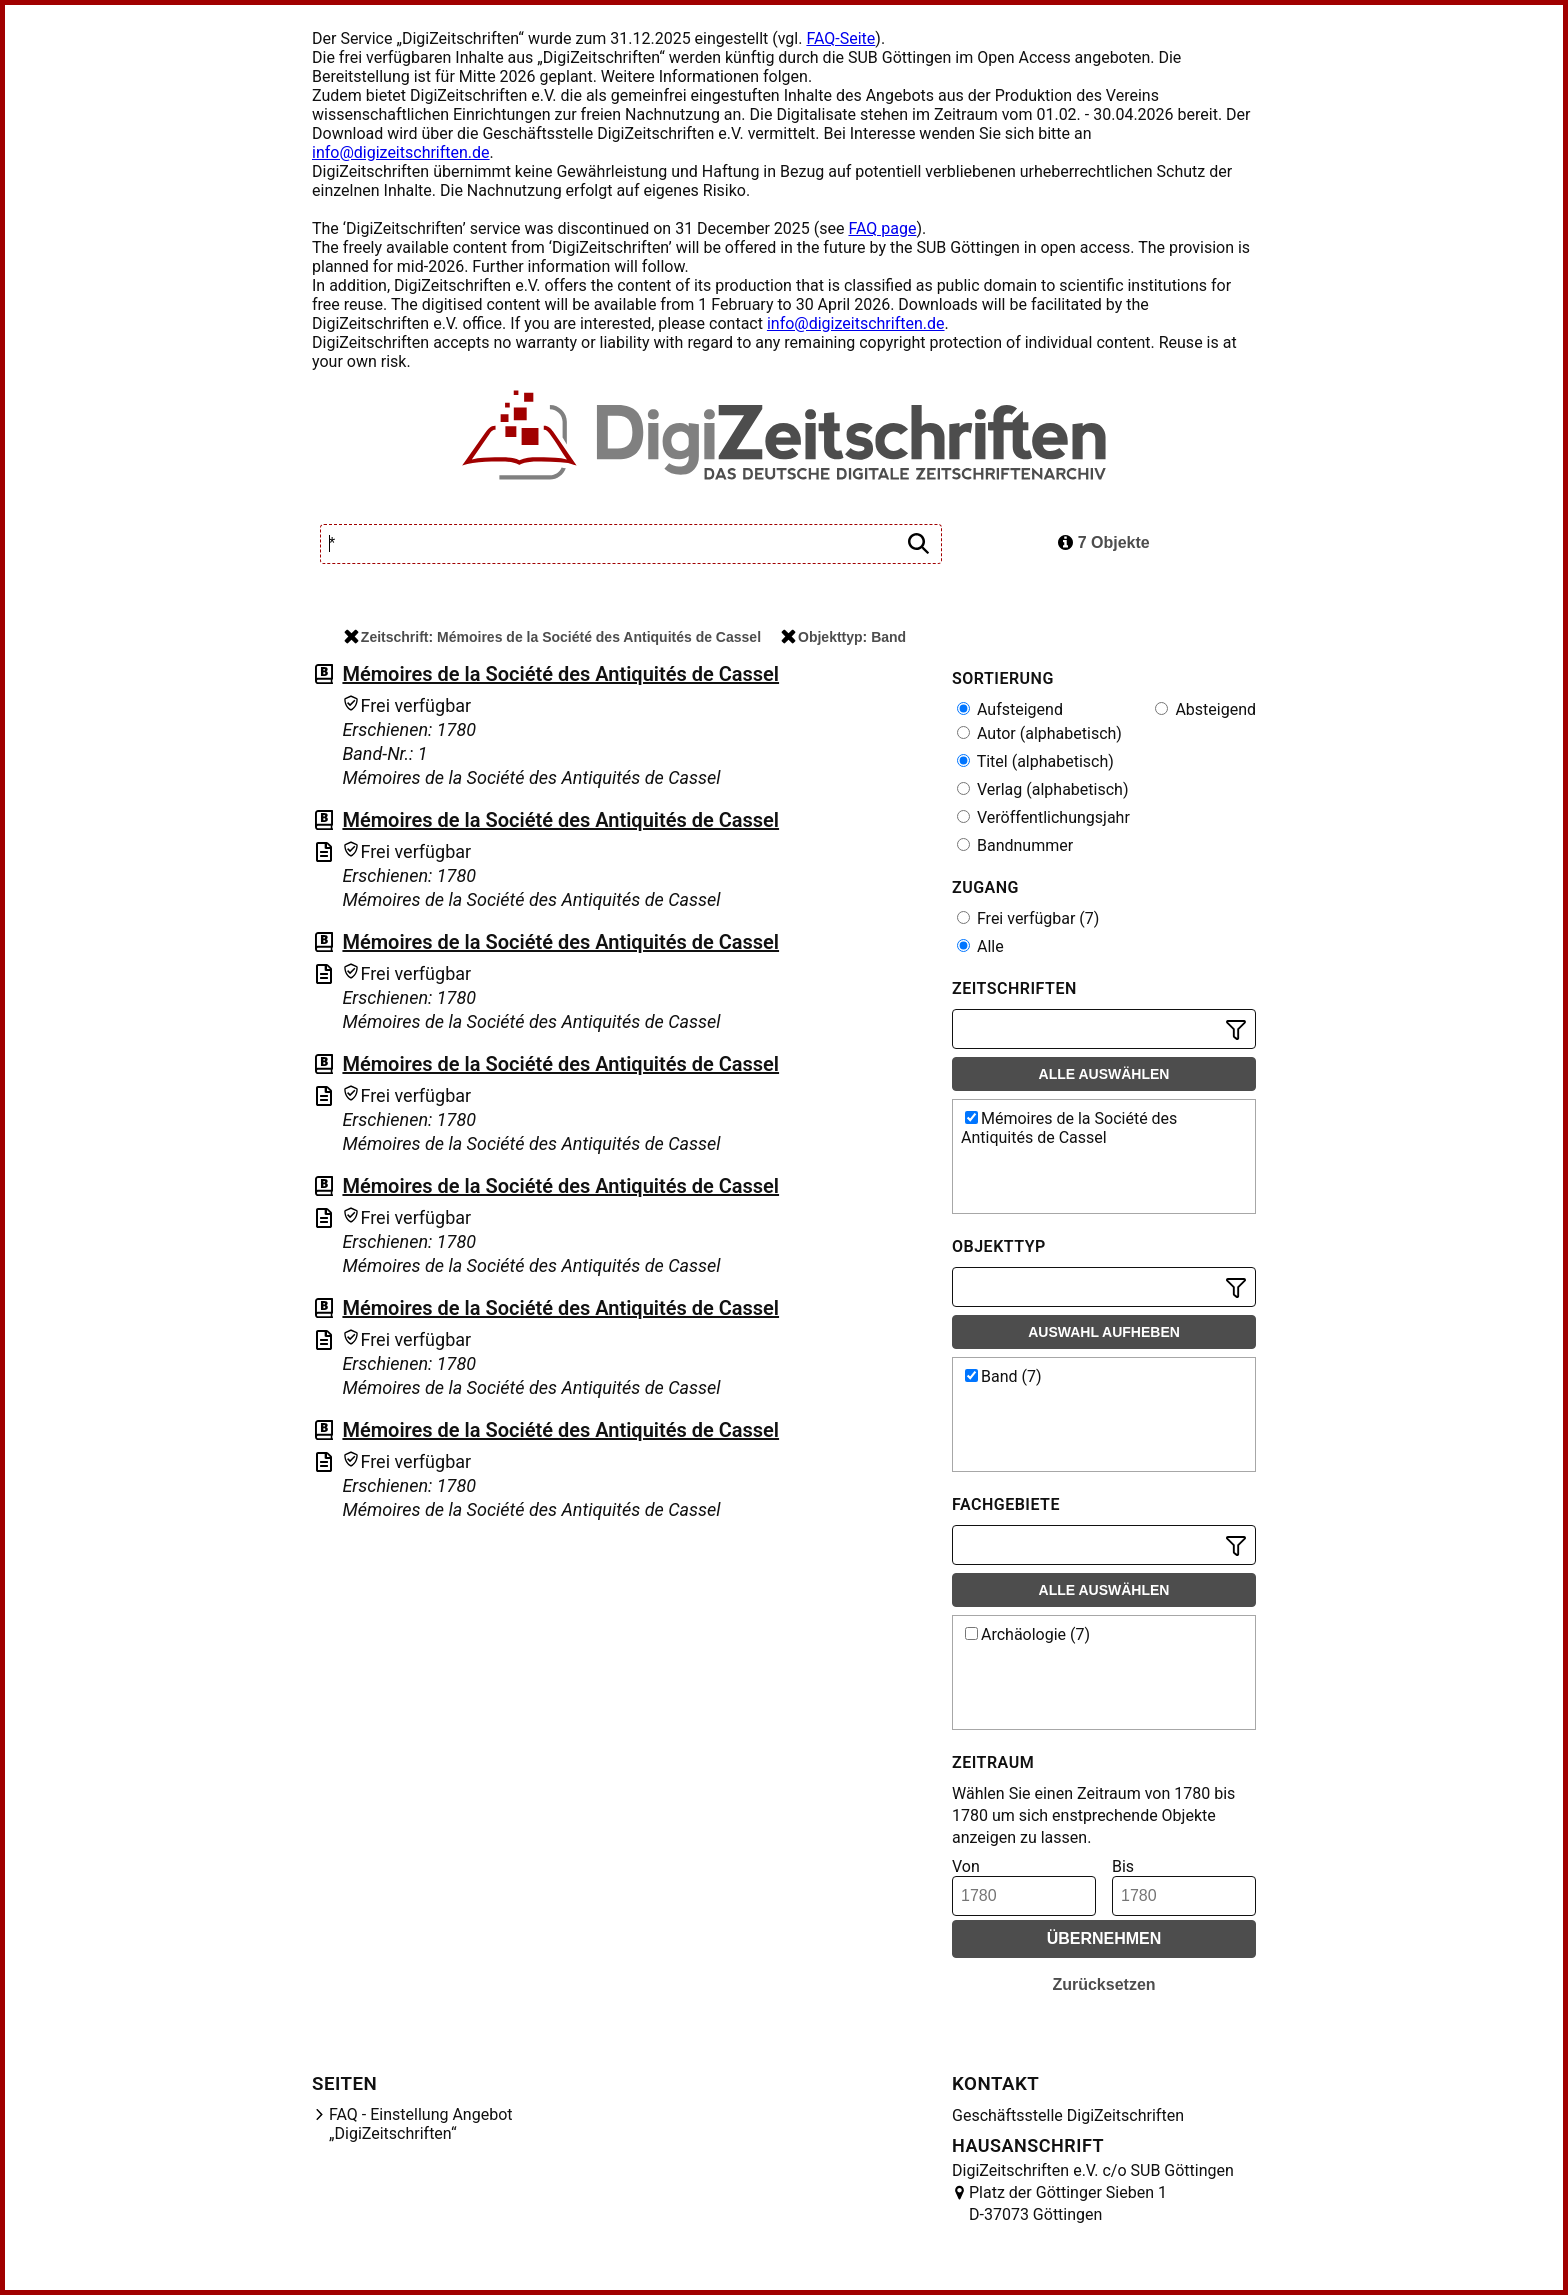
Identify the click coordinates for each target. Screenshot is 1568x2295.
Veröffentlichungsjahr (1043, 817)
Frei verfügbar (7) (1028, 918)
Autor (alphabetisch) (1039, 733)
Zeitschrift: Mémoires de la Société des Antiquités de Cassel (552, 637)
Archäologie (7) (1027, 1634)
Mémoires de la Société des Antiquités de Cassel (560, 674)
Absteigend (1205, 709)
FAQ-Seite (840, 38)
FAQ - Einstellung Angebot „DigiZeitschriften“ (421, 2124)
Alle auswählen (1104, 1074)
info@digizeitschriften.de (401, 152)
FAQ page (882, 228)
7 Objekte (1103, 542)
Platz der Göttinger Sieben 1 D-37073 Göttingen (1068, 2203)
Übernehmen (1104, 1938)
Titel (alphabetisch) (1035, 761)
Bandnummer (1015, 845)
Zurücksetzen (1103, 1984)
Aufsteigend (1010, 709)
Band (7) (1003, 1376)
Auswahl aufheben (1104, 1332)
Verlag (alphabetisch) (1042, 789)
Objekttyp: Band (843, 637)
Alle (980, 946)
